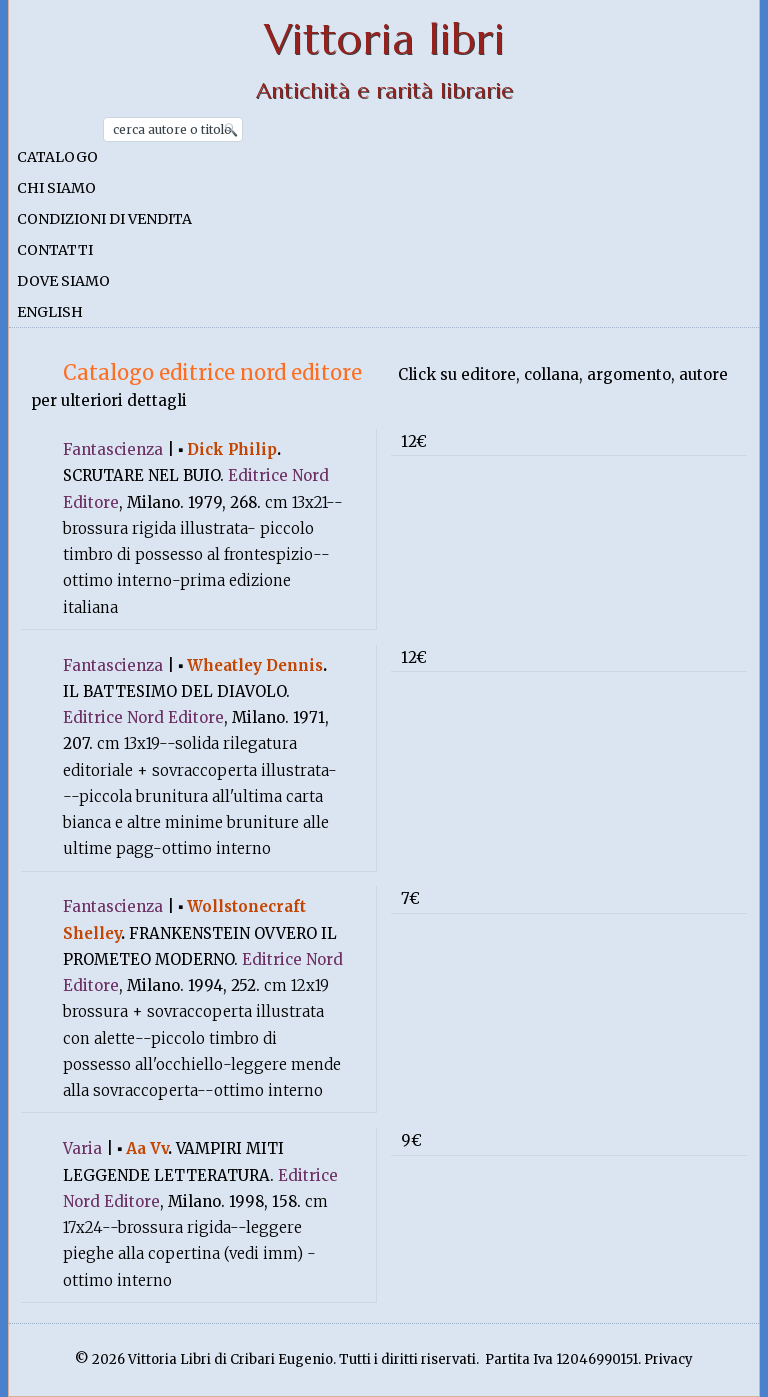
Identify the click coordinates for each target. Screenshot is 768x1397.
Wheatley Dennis (255, 665)
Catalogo (57, 157)
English (50, 312)
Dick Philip (232, 449)
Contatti (55, 250)
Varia (82, 1148)
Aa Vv (147, 1148)
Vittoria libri (384, 39)
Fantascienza (113, 449)
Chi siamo (56, 188)
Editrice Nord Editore (143, 717)
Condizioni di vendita (104, 219)
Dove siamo (63, 281)
